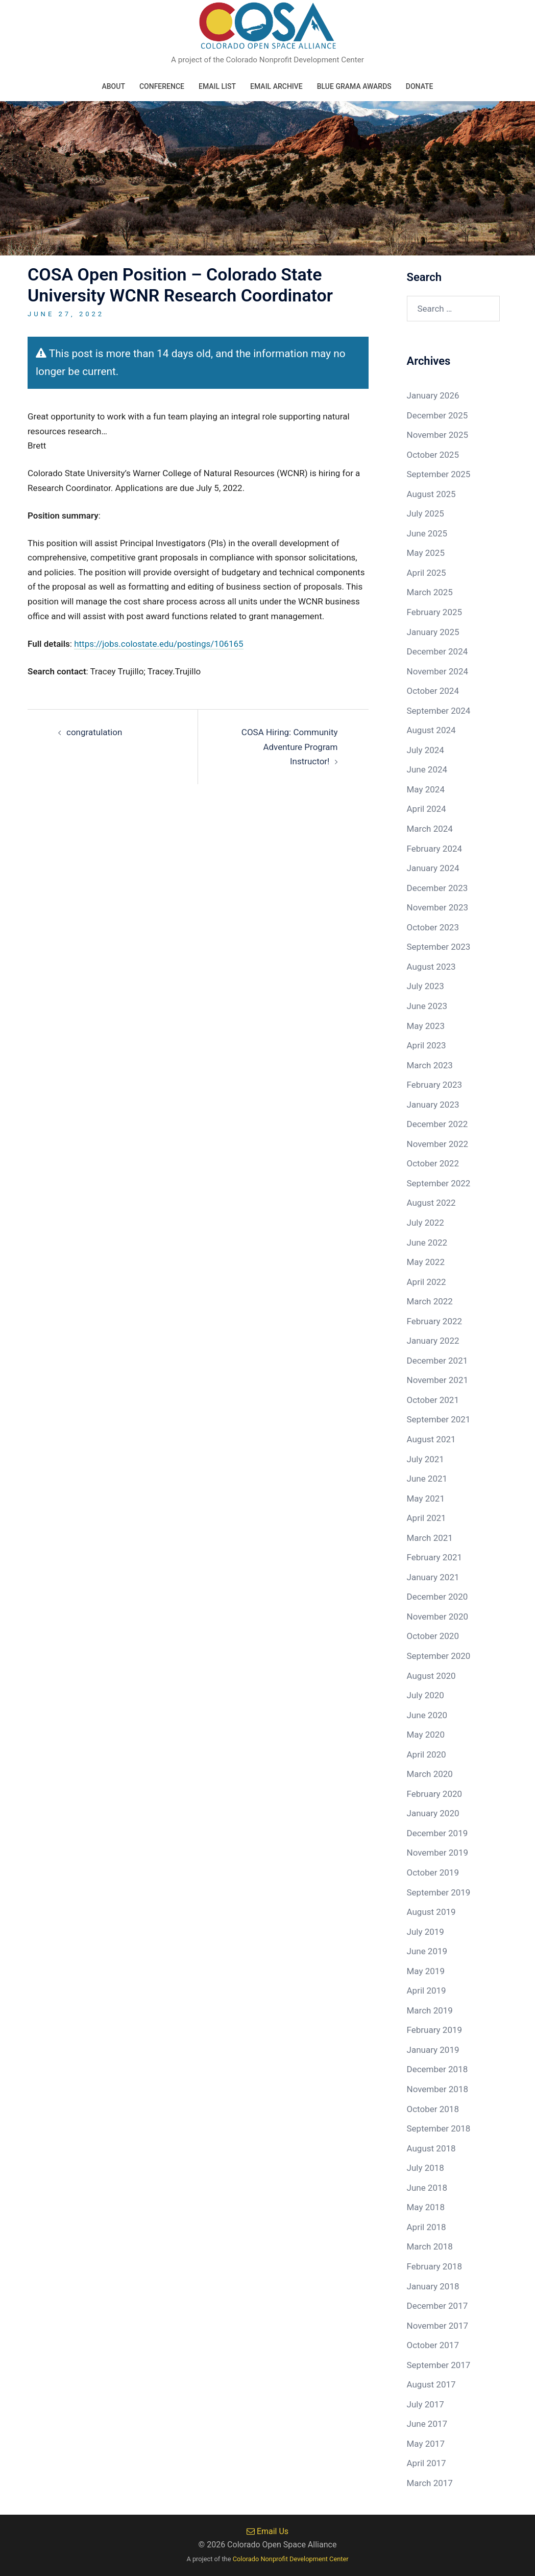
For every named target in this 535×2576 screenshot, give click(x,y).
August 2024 (431, 730)
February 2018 (435, 2266)
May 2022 (426, 1262)
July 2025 (425, 513)
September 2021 (439, 1419)
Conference (161, 86)
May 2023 (426, 1026)
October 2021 (433, 1400)
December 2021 (437, 1360)
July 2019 (425, 1932)
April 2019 (426, 1990)
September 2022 (439, 1183)
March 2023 (430, 1065)
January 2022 (433, 1341)
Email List (217, 86)
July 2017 (425, 2404)
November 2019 (438, 1852)
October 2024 (433, 691)
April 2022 (426, 1282)
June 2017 (427, 2424)
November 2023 (438, 907)
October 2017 (433, 2345)
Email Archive (276, 86)
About (113, 86)
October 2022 (433, 1163)
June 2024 (427, 769)
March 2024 (430, 829)
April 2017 (426, 2463)
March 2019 (430, 2010)
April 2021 (426, 1518)
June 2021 (427, 1478)
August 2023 (431, 967)
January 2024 (433, 868)
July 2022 (425, 1222)
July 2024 (425, 750)
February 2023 (435, 1085)
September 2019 (439, 1892)
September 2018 (439, 2128)
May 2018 (426, 2207)
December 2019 (437, 1833)
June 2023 (427, 1006)
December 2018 (437, 2069)
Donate (419, 86)
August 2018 (431, 2148)
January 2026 (433, 395)
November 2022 (438, 1144)
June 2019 (427, 1951)
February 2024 (435, 849)
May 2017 (426, 2444)
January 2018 (433, 2286)
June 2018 (427, 2188)
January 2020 (433, 1813)
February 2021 (435, 1557)
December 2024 (437, 651)
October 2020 (433, 1636)
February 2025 (435, 612)
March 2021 (430, 1538)
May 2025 (426, 553)
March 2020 (430, 1774)
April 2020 (426, 1754)
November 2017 (438, 2326)
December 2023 (437, 888)
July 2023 (425, 986)
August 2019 (431, 1912)
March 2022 (430, 1301)
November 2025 (438, 435)
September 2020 (439, 1656)
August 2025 (431, 494)
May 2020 (426, 1734)
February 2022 (435, 1321)
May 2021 (426, 1498)
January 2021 (433, 1577)
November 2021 (438, 1380)
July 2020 (425, 1695)
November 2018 (438, 2089)
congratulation (94, 732)
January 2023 (433, 1104)
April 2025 (426, 573)
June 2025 (427, 533)
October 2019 (433, 1872)
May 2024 (426, 789)
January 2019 (433, 2050)
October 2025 (433, 455)
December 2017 (437, 2306)
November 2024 (438, 671)
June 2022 (427, 1242)
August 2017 (431, 2384)
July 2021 (425, 1459)
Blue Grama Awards (354, 86)
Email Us (267, 2531)
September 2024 (439, 711)
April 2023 (426, 1045)
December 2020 (437, 1596)
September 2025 (439, 474)
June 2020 (427, 1715)
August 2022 (431, 1203)
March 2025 (430, 592)
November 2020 (438, 1616)
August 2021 (431, 1439)
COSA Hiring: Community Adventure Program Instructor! (289, 746)
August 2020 (431, 1676)
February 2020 (435, 1794)
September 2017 (439, 2365)
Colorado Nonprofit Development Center (291, 2559)
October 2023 (433, 927)
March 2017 (430, 2483)
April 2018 (426, 2227)
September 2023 (439, 947)
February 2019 (435, 2030)
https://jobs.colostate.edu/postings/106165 (158, 644)
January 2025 (433, 632)
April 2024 (426, 809)
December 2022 (437, 1124)
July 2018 (425, 2168)
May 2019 (426, 1971)
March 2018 (430, 2246)
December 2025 (437, 415)
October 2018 (433, 2109)
